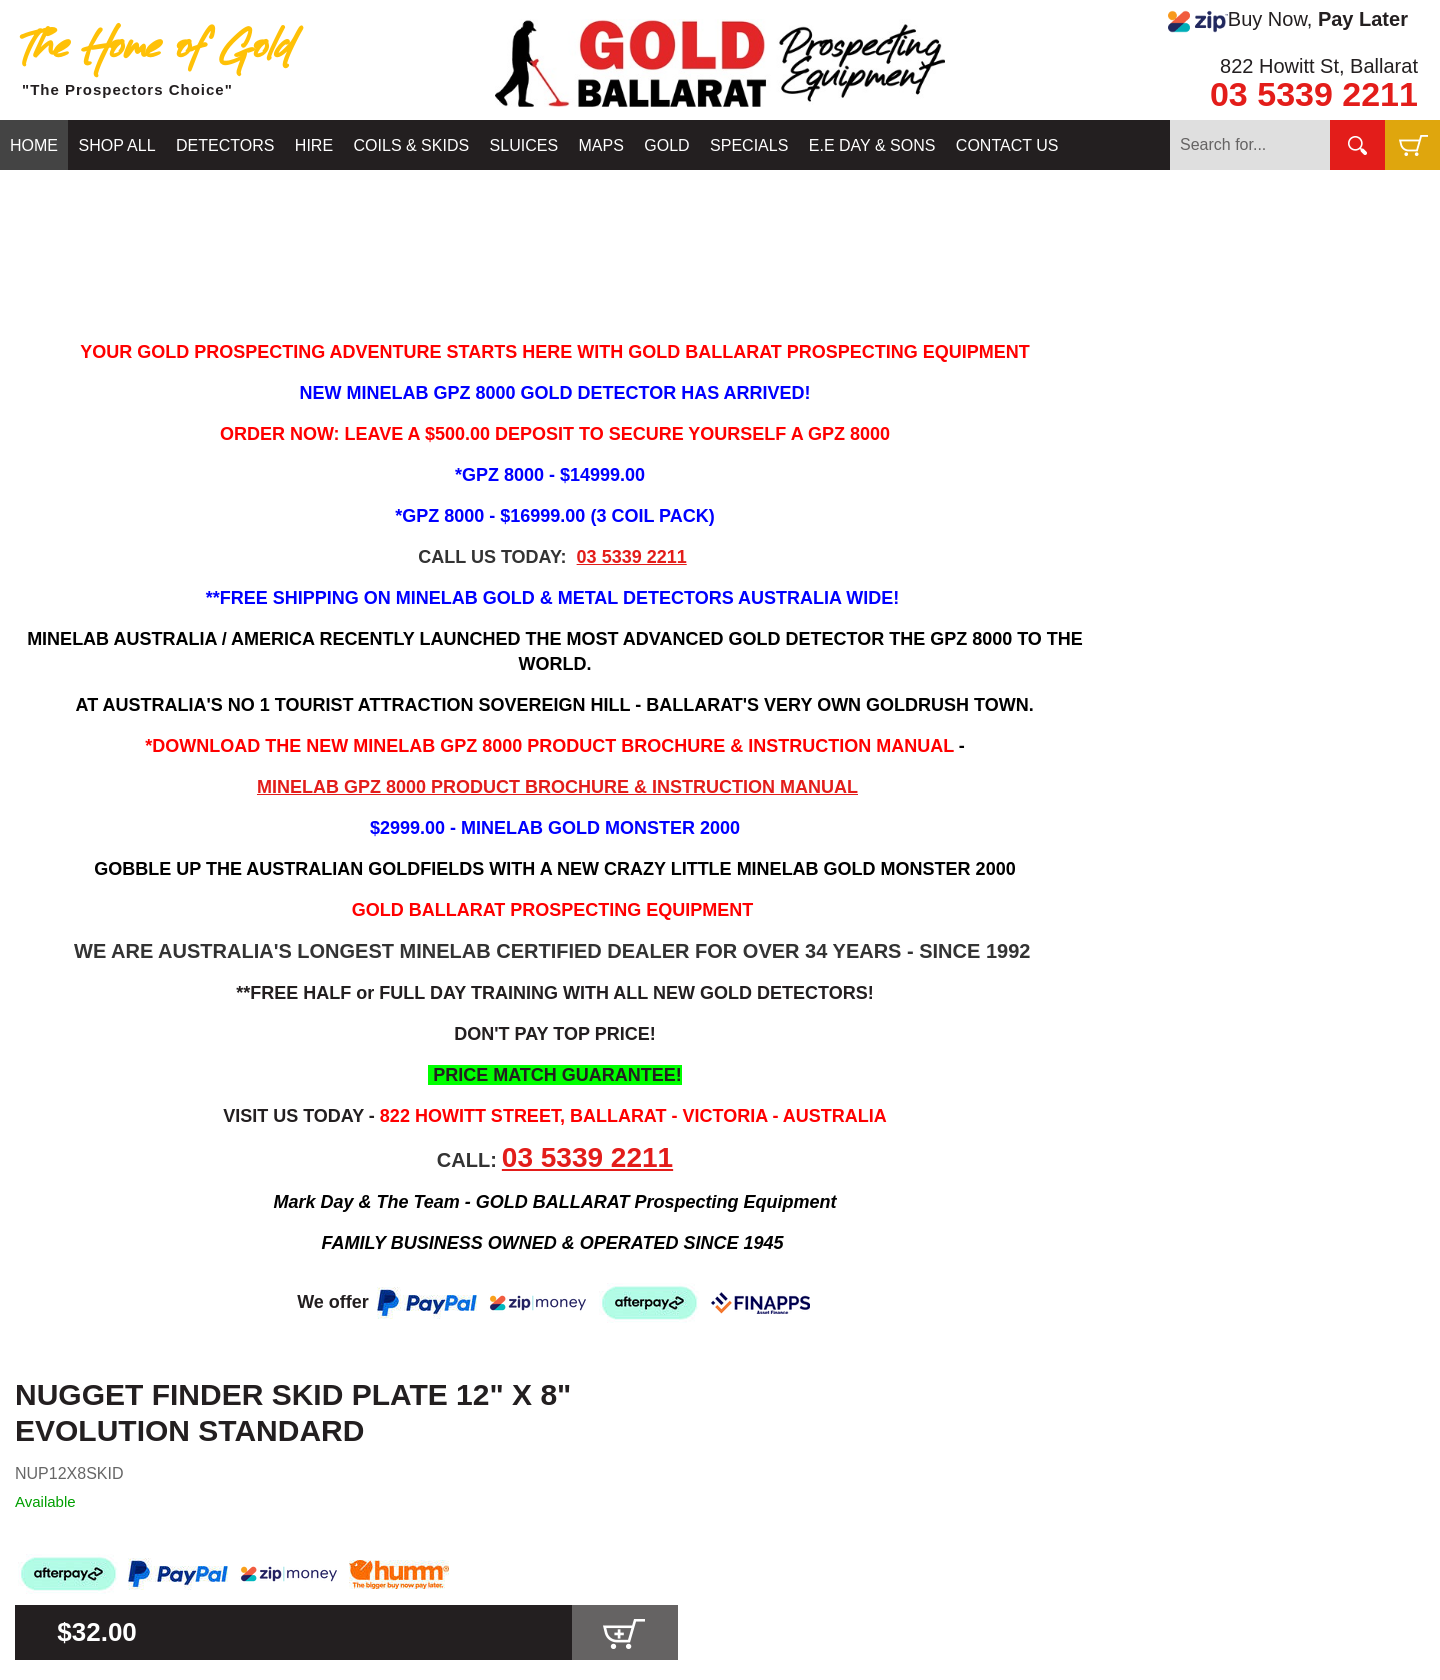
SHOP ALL (116, 145)
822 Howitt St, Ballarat (1319, 66)
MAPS (601, 145)
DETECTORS (225, 145)
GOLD (666, 145)
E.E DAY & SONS (872, 145)
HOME (34, 145)
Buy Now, (1288, 20)
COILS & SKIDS (412, 145)
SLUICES (524, 145)
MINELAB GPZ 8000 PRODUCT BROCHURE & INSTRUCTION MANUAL (557, 787)
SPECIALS (749, 145)
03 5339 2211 (1314, 94)
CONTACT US (1007, 145)
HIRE (314, 145)
